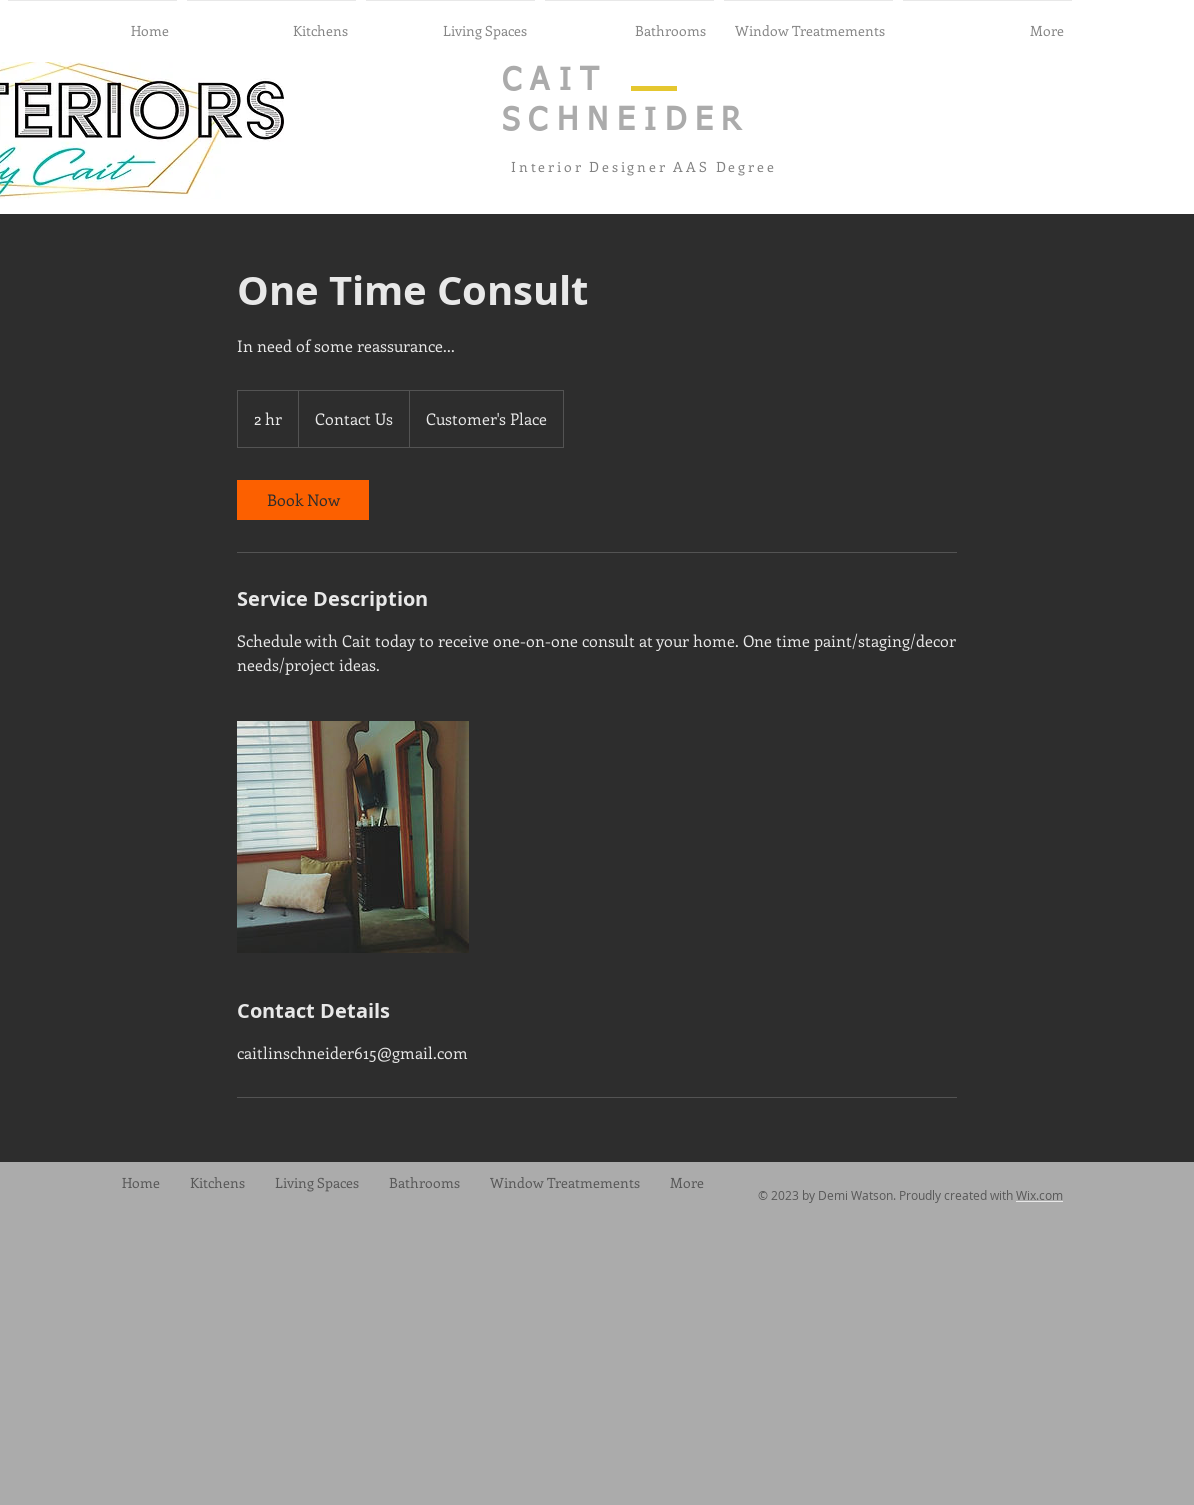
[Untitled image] (353, 837)
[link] (303, 500)
